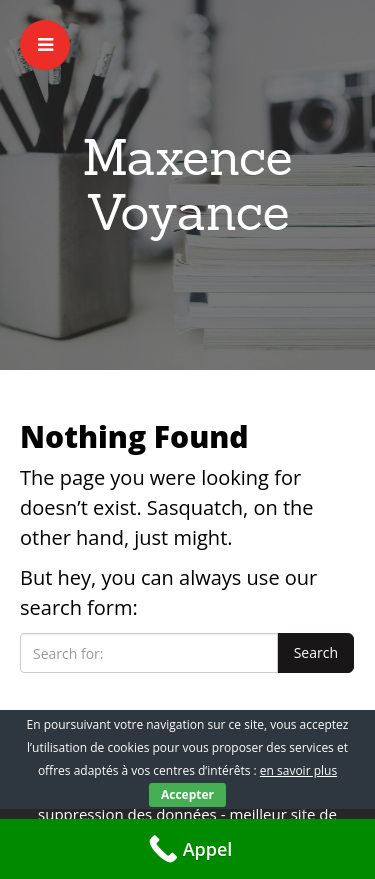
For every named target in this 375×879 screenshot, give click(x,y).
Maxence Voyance (187, 184)
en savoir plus (298, 770)
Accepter (187, 794)
